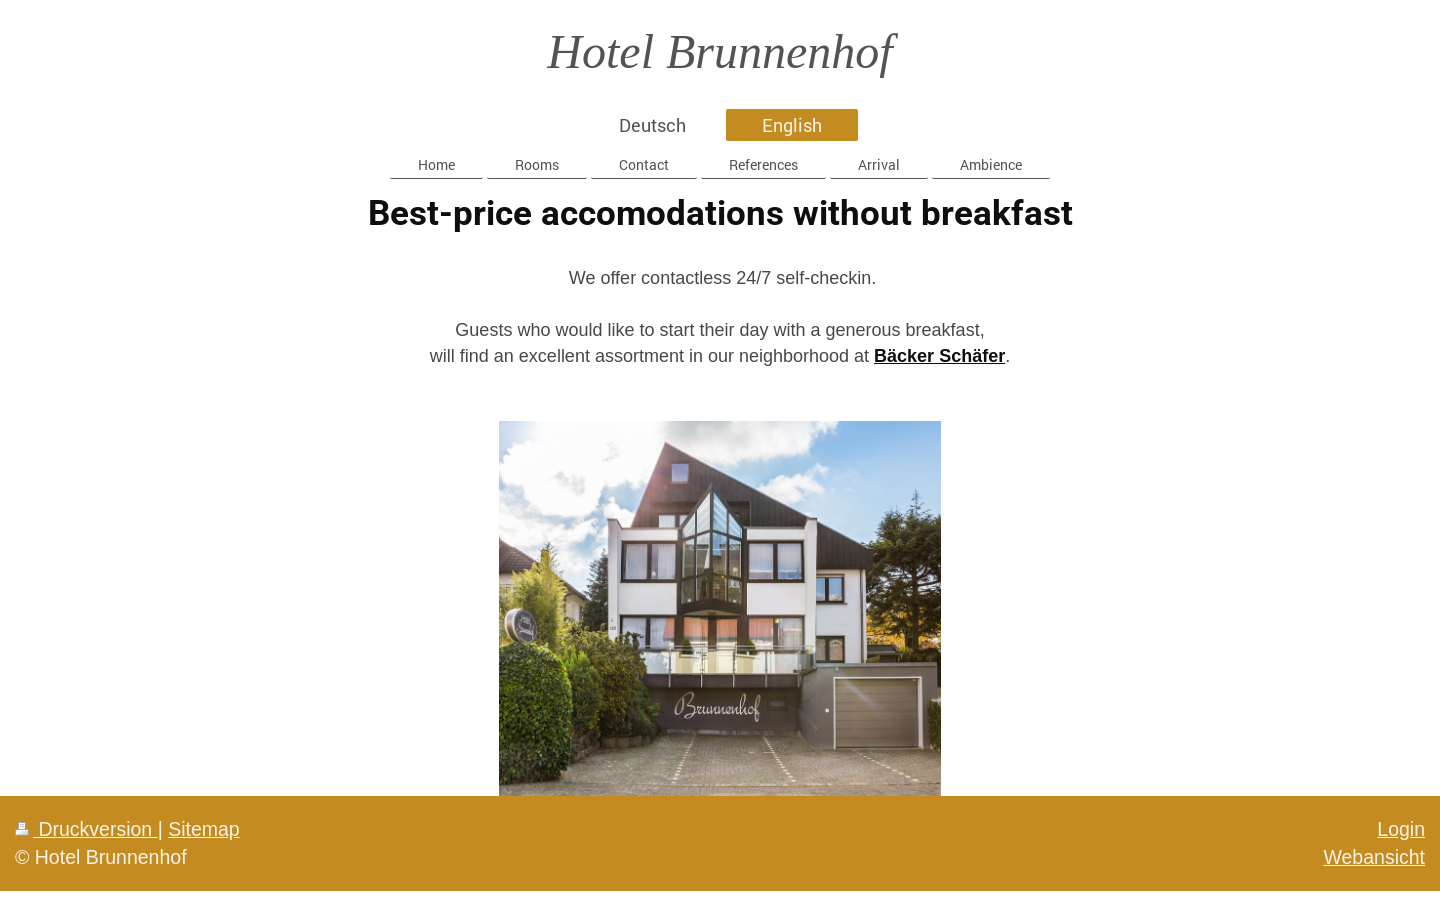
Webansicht (1374, 857)
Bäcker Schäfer (939, 356)
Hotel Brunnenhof (719, 51)
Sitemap (204, 829)
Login (1401, 829)
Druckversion (86, 829)
